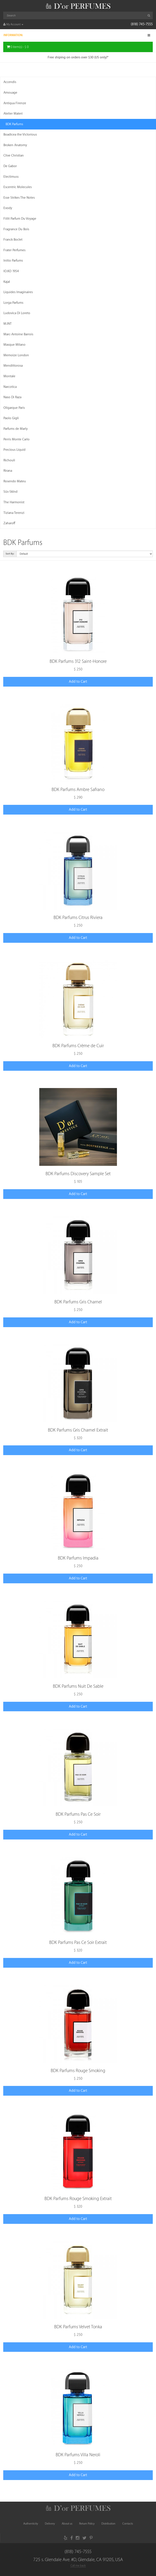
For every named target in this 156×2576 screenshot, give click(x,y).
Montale (9, 376)
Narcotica (10, 387)
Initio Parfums (13, 260)
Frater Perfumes (14, 250)
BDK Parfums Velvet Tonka (78, 2326)
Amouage (10, 92)
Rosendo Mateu (14, 481)
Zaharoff (9, 523)
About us (67, 2523)
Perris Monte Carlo (16, 439)
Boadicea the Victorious (20, 134)
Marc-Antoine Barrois (18, 334)
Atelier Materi (13, 113)
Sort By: (10, 553)
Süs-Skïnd (10, 492)
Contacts (127, 2523)
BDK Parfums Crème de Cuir (78, 1045)
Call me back (78, 2565)
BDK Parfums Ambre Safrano (78, 789)
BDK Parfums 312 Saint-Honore (78, 661)
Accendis (9, 82)
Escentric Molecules (17, 187)
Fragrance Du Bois (16, 229)
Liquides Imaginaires (18, 292)
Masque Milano (14, 345)
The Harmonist (13, 502)
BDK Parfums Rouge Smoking (78, 2070)
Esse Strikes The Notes (19, 198)
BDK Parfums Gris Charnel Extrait (78, 1430)
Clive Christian (13, 155)
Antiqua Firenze (14, 103)
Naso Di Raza (12, 397)
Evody (7, 208)
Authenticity (30, 2523)
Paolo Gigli (11, 418)
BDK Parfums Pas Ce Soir (78, 1814)
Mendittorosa (13, 366)
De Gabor (10, 166)
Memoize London (16, 355)
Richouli (9, 460)
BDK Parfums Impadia (78, 1558)
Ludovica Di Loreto (16, 313)
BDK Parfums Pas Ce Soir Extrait (78, 1942)
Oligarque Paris (14, 408)
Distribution (108, 2523)
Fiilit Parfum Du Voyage (19, 219)
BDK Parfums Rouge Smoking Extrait (78, 2198)
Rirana (7, 471)
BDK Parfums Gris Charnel (78, 1301)
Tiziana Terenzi (13, 513)
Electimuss (11, 177)
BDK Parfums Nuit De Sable (78, 1686)
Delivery (50, 2523)
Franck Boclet (12, 239)
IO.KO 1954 (11, 271)
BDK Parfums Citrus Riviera (78, 917)
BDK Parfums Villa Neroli (78, 2454)
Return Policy (87, 2523)
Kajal (6, 282)
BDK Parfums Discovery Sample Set (78, 1173)
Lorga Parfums (13, 303)
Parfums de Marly (15, 429)
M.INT (7, 324)
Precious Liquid (14, 450)
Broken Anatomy (15, 145)
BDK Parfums (14, 124)
